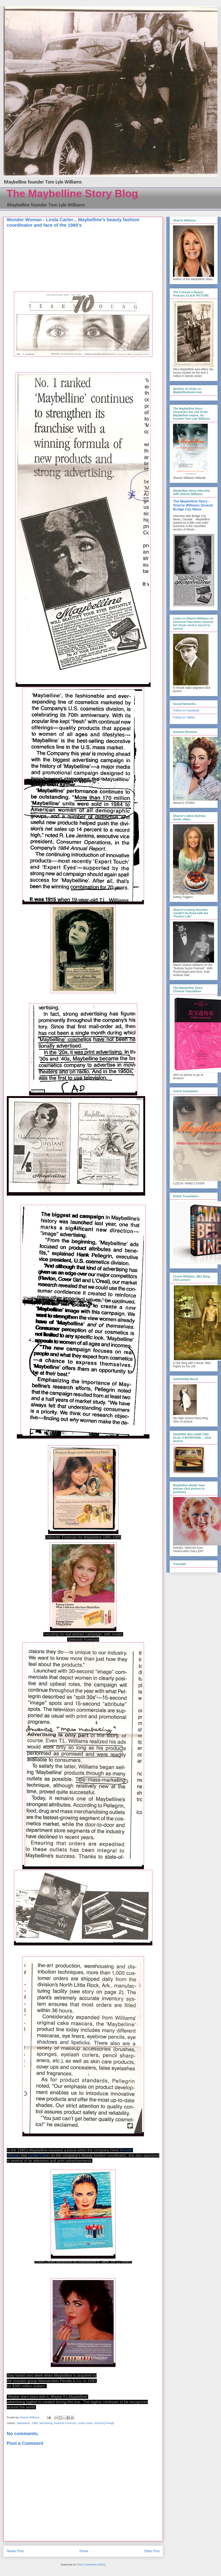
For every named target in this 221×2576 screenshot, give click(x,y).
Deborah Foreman (65, 2423)
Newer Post (15, 2551)
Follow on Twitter (184, 717)
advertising (46, 2423)
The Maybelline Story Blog (72, 194)
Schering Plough (104, 2423)
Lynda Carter (39, 2155)
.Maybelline (23, 2423)
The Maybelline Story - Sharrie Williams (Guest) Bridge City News (193, 505)
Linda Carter (85, 2423)
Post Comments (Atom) (91, 2564)
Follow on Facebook (186, 710)
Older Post (152, 2551)
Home (84, 2551)
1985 (35, 2423)
